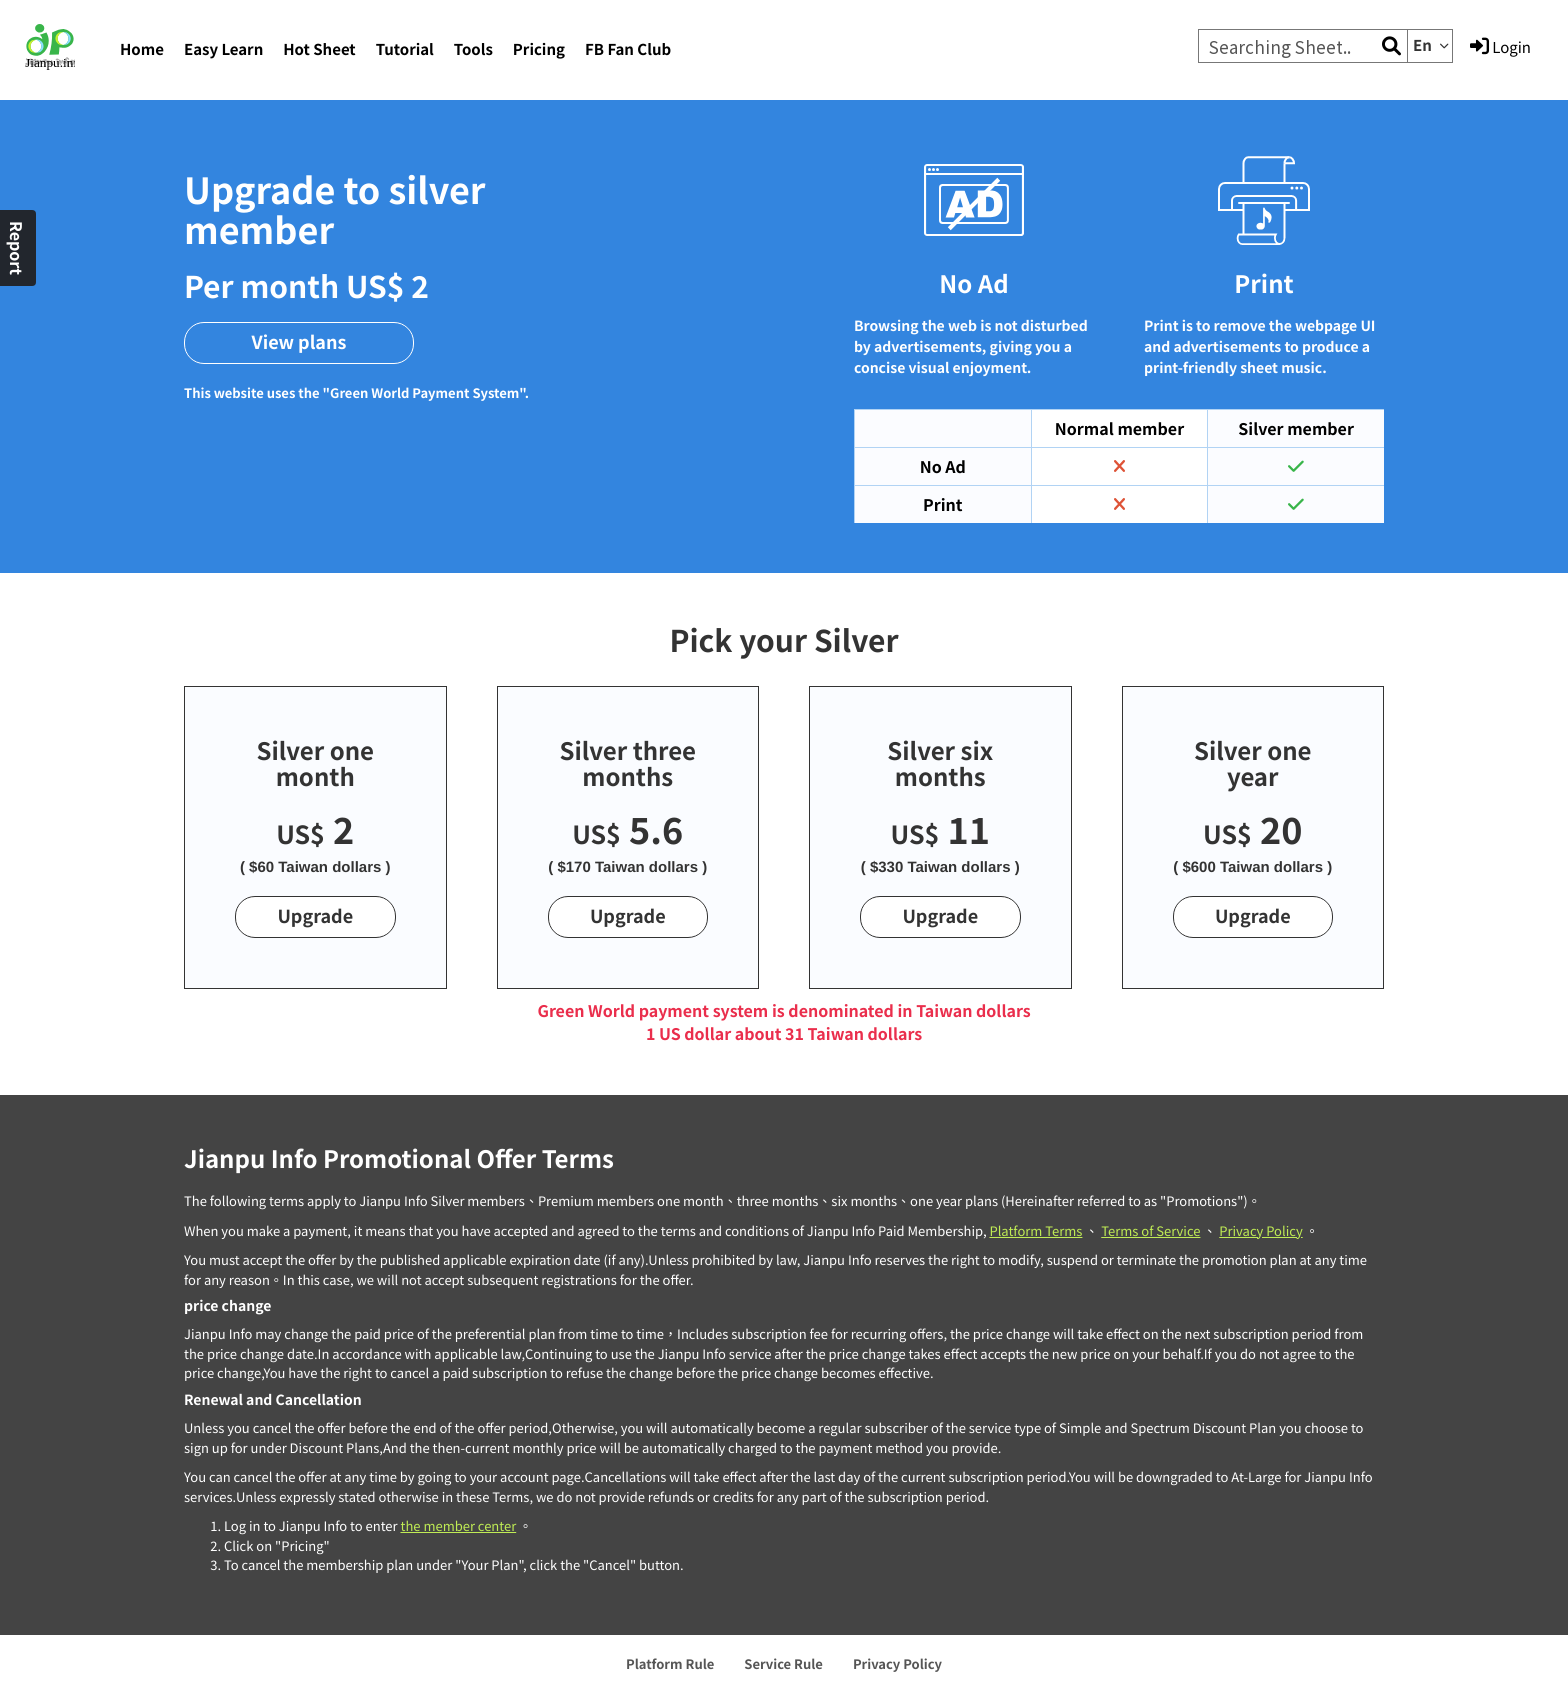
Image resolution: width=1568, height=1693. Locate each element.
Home (142, 49)
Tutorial (405, 49)
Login (1500, 47)
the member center (458, 1525)
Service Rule (783, 1663)
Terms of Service (1150, 1230)
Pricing (539, 49)
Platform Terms (1035, 1230)
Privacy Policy (1260, 1230)
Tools (473, 49)
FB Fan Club (628, 49)
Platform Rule (670, 1663)
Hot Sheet (319, 49)
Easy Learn (223, 49)
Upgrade (315, 916)
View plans (299, 342)
